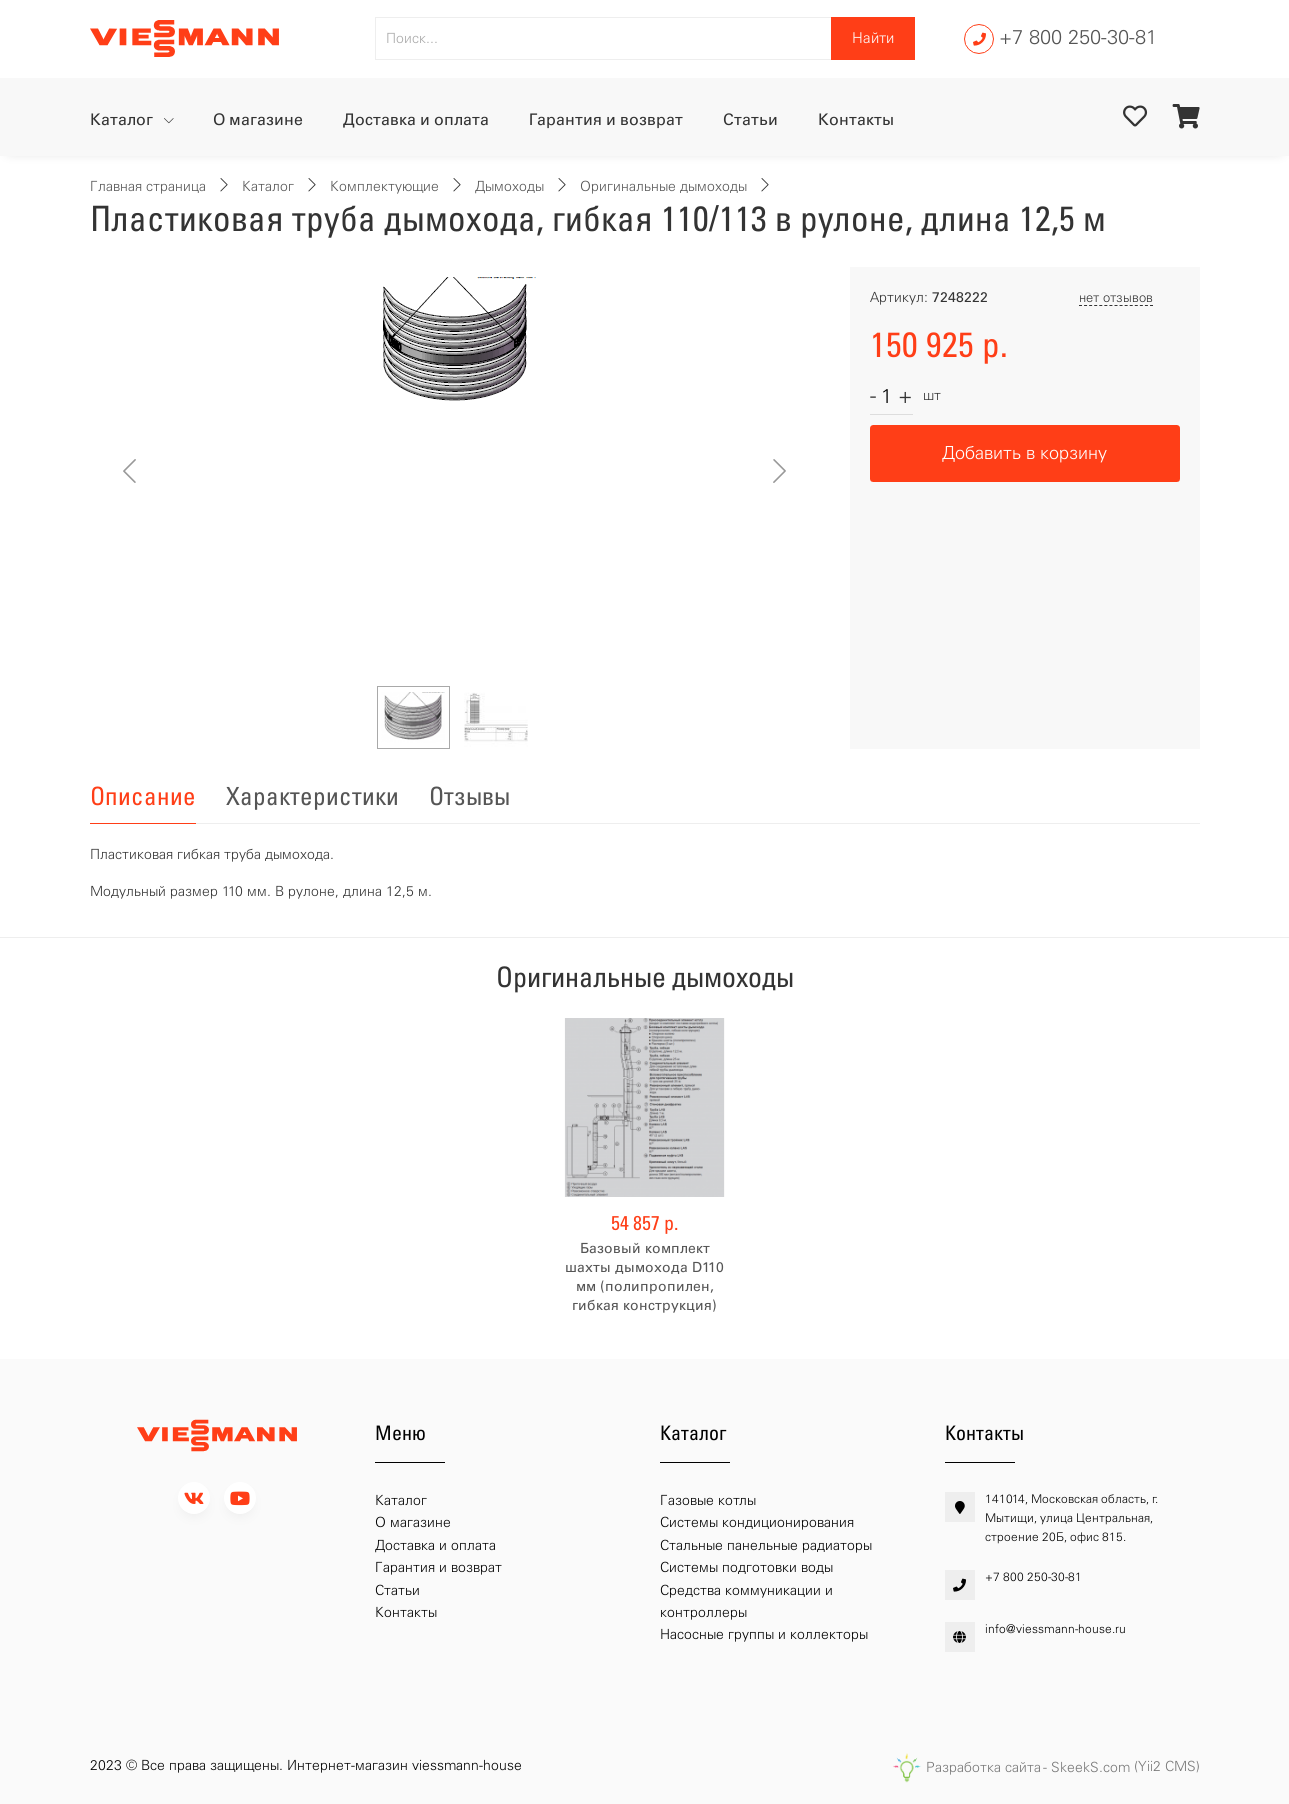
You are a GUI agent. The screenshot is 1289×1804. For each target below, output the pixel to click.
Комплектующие (384, 186)
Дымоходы (509, 186)
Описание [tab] (143, 796)
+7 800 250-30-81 (1078, 37)
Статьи (750, 119)
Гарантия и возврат (606, 119)
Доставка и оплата (416, 119)
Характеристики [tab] (312, 796)
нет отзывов (1116, 297)
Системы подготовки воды (746, 1567)
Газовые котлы (708, 1500)
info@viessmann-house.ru (1055, 1629)
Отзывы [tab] (469, 796)
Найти (873, 38)
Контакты (856, 119)
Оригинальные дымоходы (663, 186)
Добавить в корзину (1024, 453)
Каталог (123, 119)
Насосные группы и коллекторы (764, 1634)
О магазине (258, 119)
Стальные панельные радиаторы (766, 1545)
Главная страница (148, 186)
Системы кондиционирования (757, 1522)
